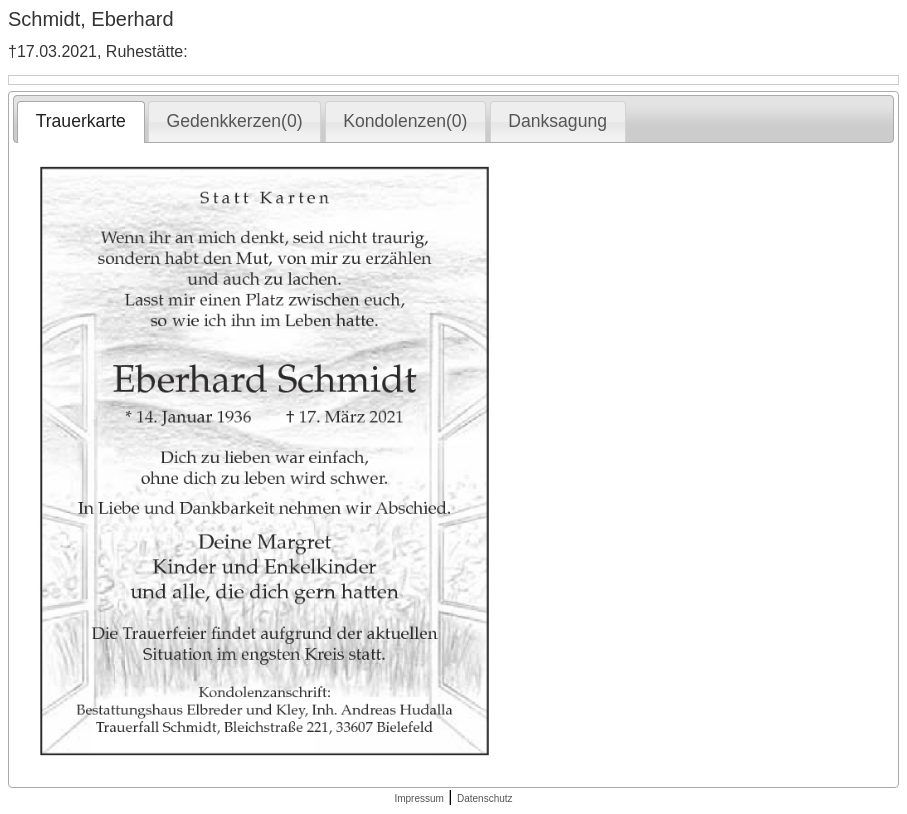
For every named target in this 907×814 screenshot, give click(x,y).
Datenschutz (485, 798)
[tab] (80, 122)
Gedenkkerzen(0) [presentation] (235, 121)
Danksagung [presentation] (557, 121)
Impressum (418, 798)
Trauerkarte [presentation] (81, 121)
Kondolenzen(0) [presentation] (405, 121)
